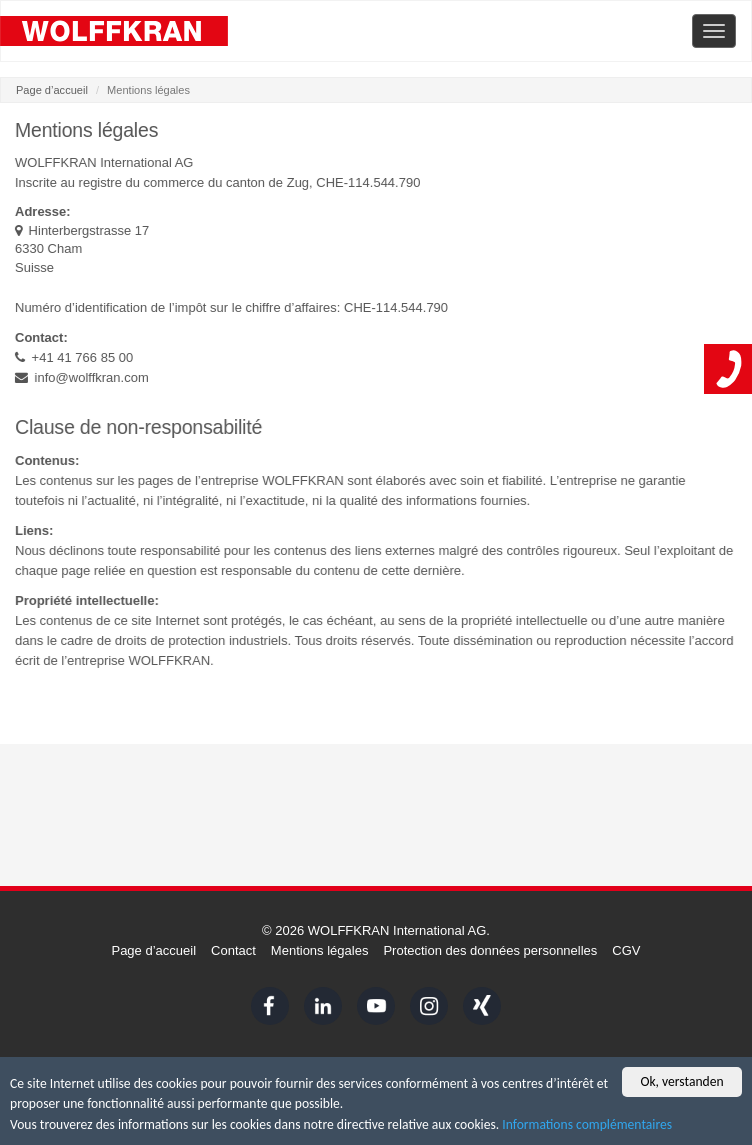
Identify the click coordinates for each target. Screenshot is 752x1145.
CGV (626, 950)
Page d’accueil (52, 90)
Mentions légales (320, 950)
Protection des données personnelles (490, 950)
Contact (233, 950)
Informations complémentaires (587, 1125)
